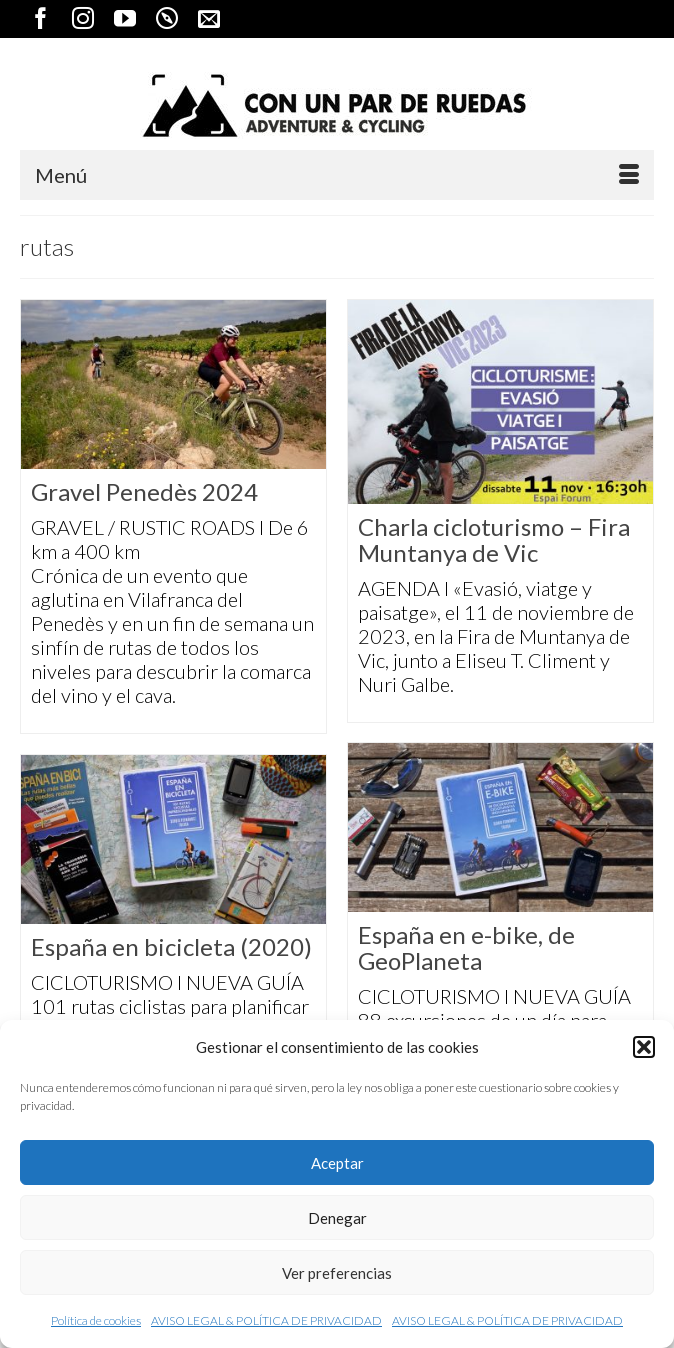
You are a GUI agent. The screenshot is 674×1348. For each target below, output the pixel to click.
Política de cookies (96, 1320)
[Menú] (337, 175)
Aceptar (337, 1163)
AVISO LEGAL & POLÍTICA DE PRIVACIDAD (266, 1320)
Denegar (337, 1218)
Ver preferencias (337, 1273)
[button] (644, 1047)
